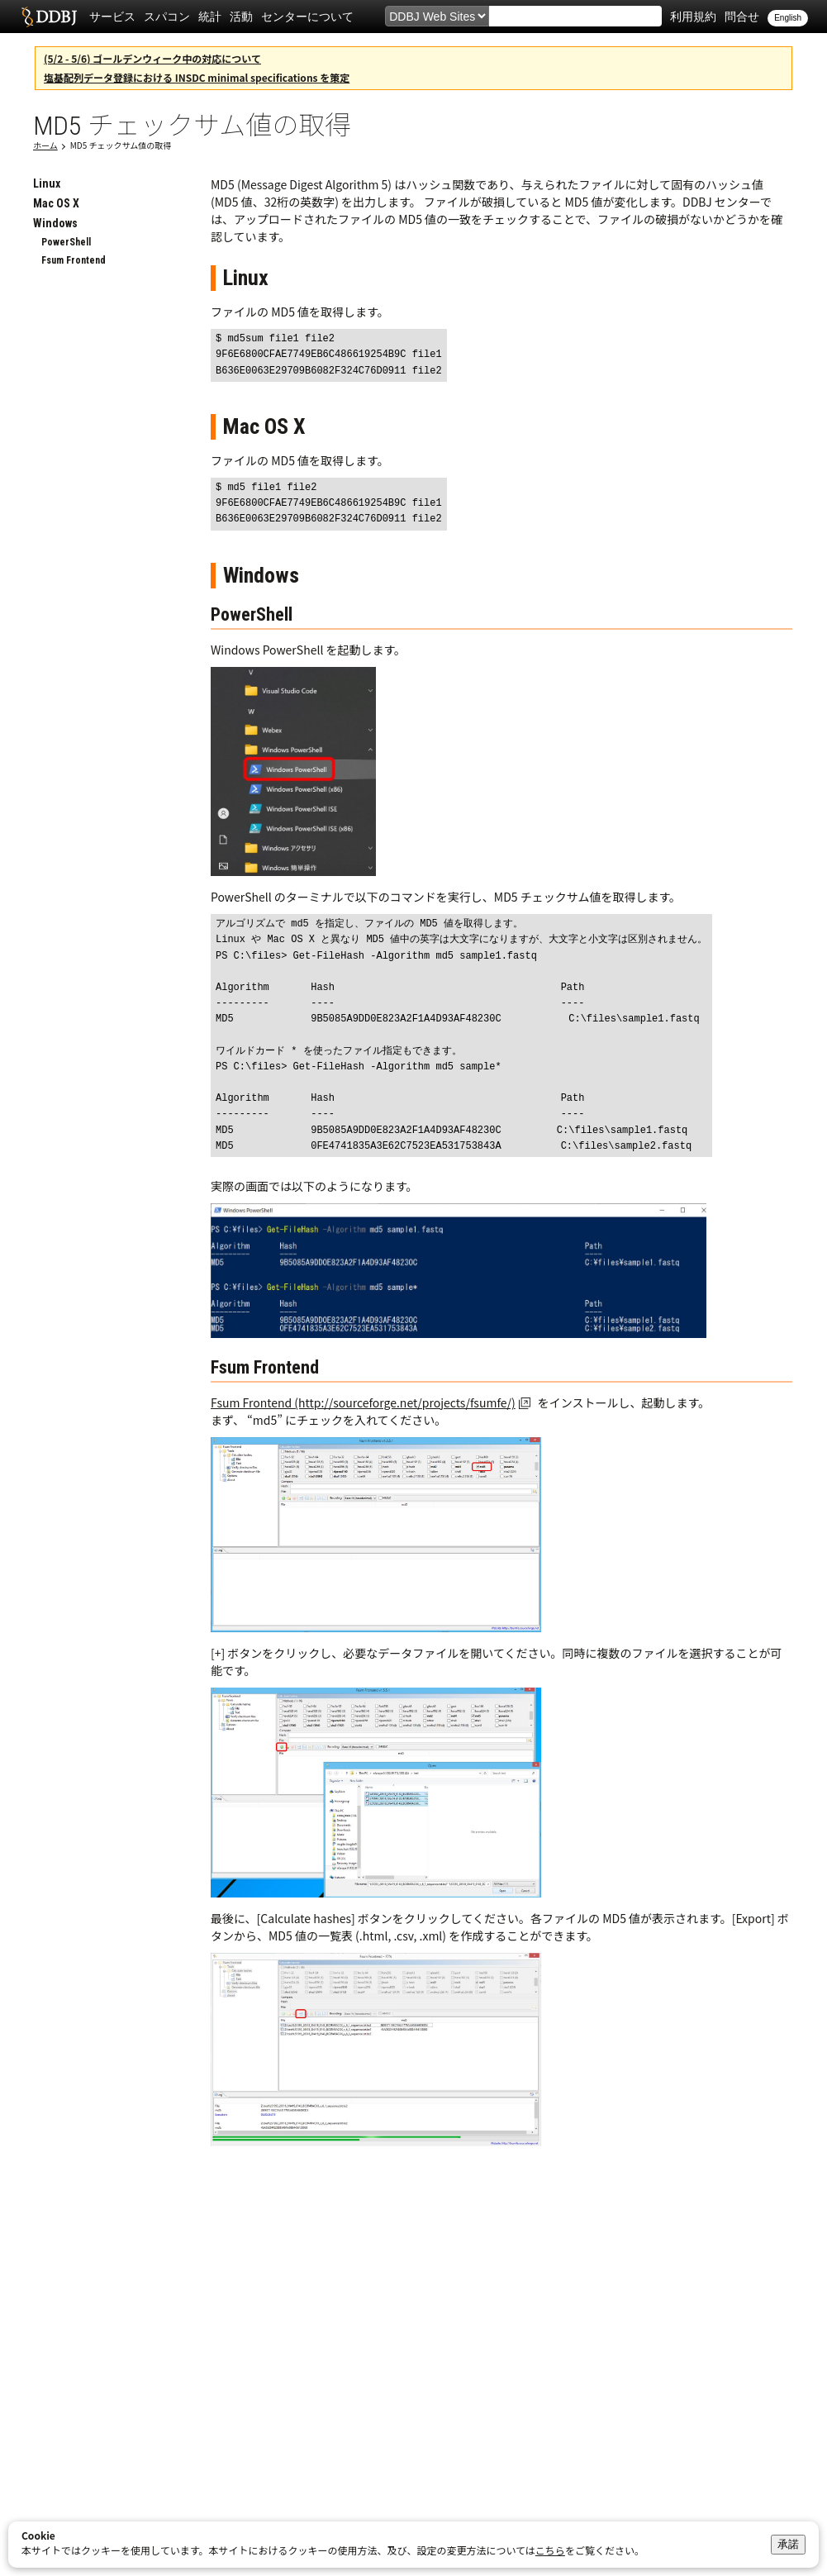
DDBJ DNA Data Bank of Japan (49, 16)
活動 (241, 16)
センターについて (307, 16)
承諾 (788, 2544)
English (787, 17)
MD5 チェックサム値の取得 (121, 145)
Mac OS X (56, 203)
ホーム (45, 145)
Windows (55, 223)
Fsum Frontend (73, 260)
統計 (209, 16)
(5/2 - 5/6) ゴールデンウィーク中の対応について (152, 58)
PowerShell (66, 242)
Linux (46, 183)
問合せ (742, 16)
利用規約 (693, 16)
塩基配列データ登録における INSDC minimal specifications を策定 (196, 77)
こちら (550, 2550)
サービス (112, 16)
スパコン (167, 16)
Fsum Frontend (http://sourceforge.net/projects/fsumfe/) (363, 1402)
